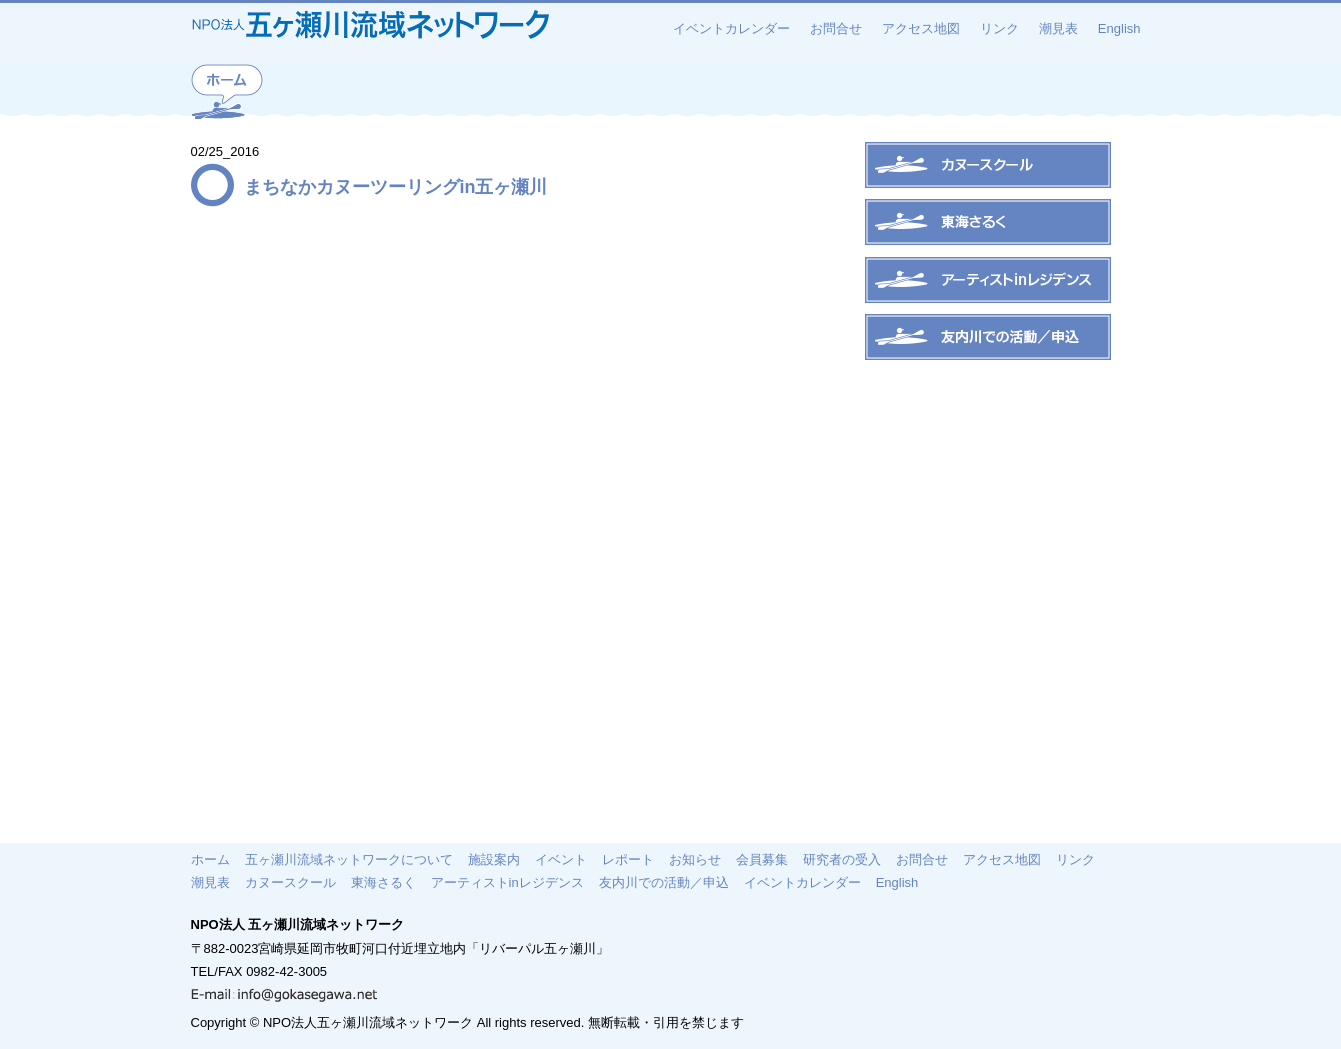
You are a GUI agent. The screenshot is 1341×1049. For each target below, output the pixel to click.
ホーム (210, 859)
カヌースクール (290, 882)
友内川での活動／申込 (664, 882)
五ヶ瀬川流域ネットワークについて (349, 859)
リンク (999, 28)
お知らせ (695, 859)
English (1119, 28)
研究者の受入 (842, 859)
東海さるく (383, 882)
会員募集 (762, 859)
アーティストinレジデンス (507, 882)
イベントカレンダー (731, 28)
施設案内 (494, 859)
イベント (561, 859)
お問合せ (836, 28)
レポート (628, 859)
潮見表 (1058, 28)
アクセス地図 (921, 28)
